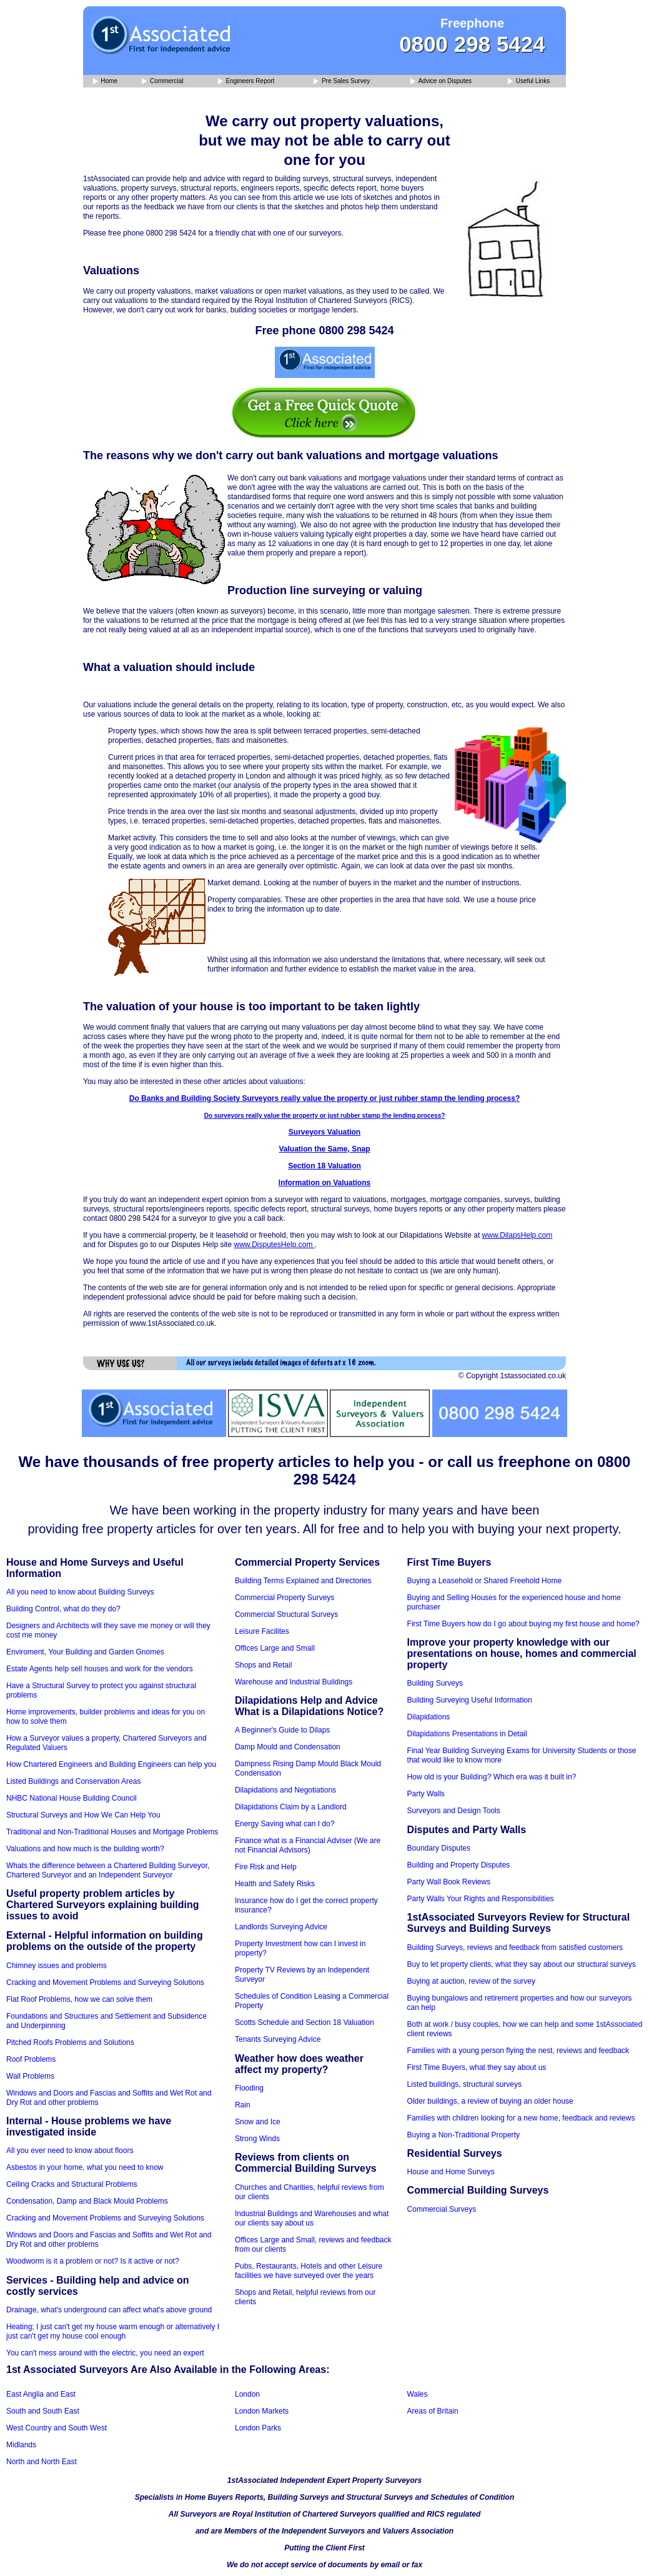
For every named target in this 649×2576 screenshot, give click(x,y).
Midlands (21, 2444)
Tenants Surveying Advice (277, 2039)
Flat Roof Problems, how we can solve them (79, 1999)
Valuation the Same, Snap (324, 1149)
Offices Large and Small (275, 1648)
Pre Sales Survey (342, 81)
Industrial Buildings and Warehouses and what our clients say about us (312, 2218)
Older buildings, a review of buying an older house (490, 2101)
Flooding (249, 2088)
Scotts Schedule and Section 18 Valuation (304, 2022)
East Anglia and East (41, 2394)
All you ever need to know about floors (69, 2150)
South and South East (42, 2411)
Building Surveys (435, 1683)
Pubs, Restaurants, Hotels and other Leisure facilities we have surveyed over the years (308, 2271)
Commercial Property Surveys (284, 1597)
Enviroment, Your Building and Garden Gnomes (85, 1652)
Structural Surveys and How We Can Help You (83, 1815)
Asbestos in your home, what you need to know (84, 2167)
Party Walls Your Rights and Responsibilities (480, 1898)
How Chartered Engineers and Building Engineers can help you (111, 1764)
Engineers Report (246, 81)
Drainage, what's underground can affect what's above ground (109, 2309)
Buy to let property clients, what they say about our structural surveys (521, 1964)
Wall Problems (30, 2076)
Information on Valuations (324, 1182)
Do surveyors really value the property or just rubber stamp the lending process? (324, 1115)
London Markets (262, 2411)
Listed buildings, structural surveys (464, 2084)
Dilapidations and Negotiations (285, 1790)
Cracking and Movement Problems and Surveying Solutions (105, 1982)
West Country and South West (56, 2428)
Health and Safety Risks (275, 1883)
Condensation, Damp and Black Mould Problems (87, 2201)
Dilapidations (428, 1717)
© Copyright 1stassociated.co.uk (512, 1375)
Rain (242, 2105)
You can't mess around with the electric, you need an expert (105, 2353)
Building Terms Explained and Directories (303, 1580)
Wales (417, 2394)
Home (105, 81)
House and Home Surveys (451, 2171)
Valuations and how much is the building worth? (85, 1848)
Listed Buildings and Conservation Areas (73, 1781)
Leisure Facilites (262, 1631)
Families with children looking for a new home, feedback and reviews (521, 2118)
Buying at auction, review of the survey (471, 1981)
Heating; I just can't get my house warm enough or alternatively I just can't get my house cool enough (112, 2331)
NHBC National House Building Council (71, 1798)
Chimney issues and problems (56, 1965)
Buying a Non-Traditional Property (463, 2135)
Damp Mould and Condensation (287, 1747)
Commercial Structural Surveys (286, 1614)
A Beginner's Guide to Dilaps (282, 1730)
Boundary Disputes (438, 1848)
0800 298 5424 (472, 44)
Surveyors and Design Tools (453, 1810)
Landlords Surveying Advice (281, 1926)
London (247, 2394)
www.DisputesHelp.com (274, 1244)
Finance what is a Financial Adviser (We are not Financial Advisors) (307, 1845)
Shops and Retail (263, 1665)
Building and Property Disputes (458, 1865)
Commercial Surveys (442, 2209)
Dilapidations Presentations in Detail (467, 1733)
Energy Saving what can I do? (284, 1823)
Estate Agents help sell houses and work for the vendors (99, 1668)
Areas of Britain (432, 2411)
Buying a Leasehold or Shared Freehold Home (484, 1580)
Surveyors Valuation (324, 1132)
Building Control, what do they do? (63, 1608)
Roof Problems (31, 2059)
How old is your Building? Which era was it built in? (492, 1777)
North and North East (41, 2461)
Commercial (162, 81)
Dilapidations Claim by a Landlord (291, 1807)
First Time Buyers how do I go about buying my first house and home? (523, 1623)
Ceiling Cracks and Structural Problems (71, 2184)
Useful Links (529, 81)
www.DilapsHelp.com (517, 1235)
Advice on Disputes (441, 81)
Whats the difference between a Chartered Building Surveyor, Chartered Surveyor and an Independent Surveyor (107, 1870)
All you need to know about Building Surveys (80, 1592)
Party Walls (426, 1793)
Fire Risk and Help (266, 1866)
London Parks (258, 2428)
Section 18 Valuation (324, 1165)
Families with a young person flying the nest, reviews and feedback (518, 2050)
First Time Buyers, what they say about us (477, 2067)
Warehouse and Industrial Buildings (293, 1682)
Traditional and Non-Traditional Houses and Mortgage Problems (112, 1832)
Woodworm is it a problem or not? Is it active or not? (92, 2261)
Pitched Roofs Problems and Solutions (70, 2042)
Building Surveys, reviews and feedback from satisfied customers (515, 1947)
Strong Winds (257, 2138)
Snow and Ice (257, 2121)
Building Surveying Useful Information (469, 1700)
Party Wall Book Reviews (449, 1881)
